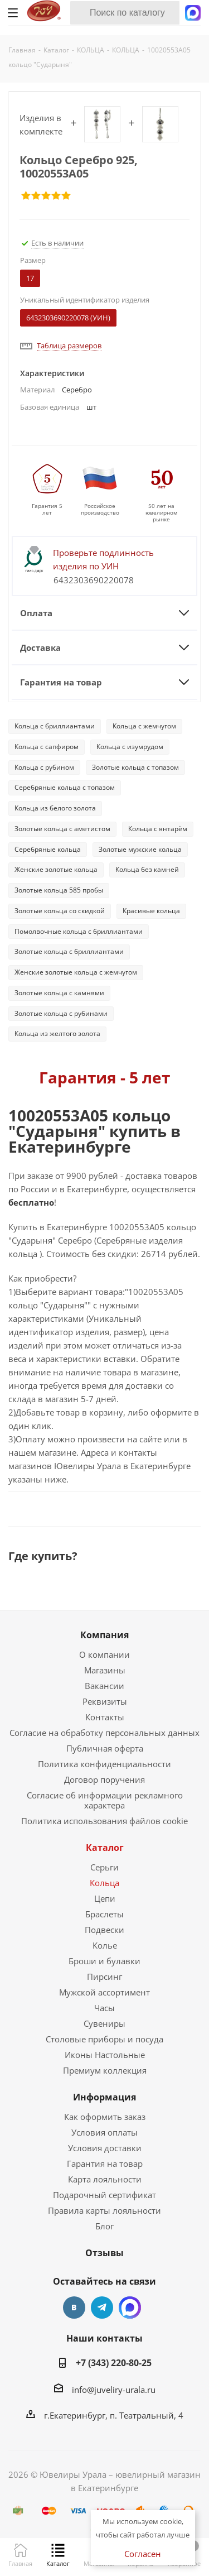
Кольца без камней (147, 869)
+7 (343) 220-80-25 (114, 2363)
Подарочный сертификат (104, 2194)
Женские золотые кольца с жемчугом (75, 972)
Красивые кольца (151, 910)
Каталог (105, 1847)
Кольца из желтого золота (57, 1033)
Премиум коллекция (105, 2070)
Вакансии (104, 1685)
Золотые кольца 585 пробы (58, 890)
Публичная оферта (104, 1748)
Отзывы (104, 2253)
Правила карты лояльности (104, 2210)
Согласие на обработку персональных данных (104, 1732)
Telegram (102, 2307)
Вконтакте (74, 2307)
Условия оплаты (104, 2132)
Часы (104, 2007)
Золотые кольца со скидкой (59, 910)
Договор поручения (104, 1779)
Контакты (104, 1717)
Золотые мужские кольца (140, 849)
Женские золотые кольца (56, 869)
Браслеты (104, 1914)
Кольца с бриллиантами (54, 726)
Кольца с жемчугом (144, 726)
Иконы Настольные (105, 2054)
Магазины (104, 1670)
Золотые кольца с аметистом (62, 828)
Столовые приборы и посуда (104, 2039)
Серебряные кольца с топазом (64, 787)
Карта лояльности (105, 2179)
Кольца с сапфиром (46, 746)
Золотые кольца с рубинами (61, 1013)
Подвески (104, 1929)
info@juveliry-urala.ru (113, 2389)
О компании (104, 1654)
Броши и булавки (104, 1960)
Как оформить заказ (104, 2116)
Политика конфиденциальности (104, 1763)
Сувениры (104, 2023)
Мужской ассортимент (104, 1992)
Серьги (104, 1867)
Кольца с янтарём (157, 828)
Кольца (104, 1882)
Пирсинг (104, 1976)
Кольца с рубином (44, 767)
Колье (105, 1945)
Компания (104, 1635)
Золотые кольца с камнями (59, 992)
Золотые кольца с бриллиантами (69, 951)
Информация (104, 2097)
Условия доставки (105, 2147)
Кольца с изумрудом (129, 746)
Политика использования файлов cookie (104, 1820)
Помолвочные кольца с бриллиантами (78, 931)
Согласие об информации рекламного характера (105, 1800)
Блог (104, 2226)
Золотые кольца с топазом (135, 767)
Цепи (104, 1898)
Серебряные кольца (47, 849)
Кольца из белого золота (55, 808)
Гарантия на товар (105, 2163)
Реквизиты (104, 1701)
